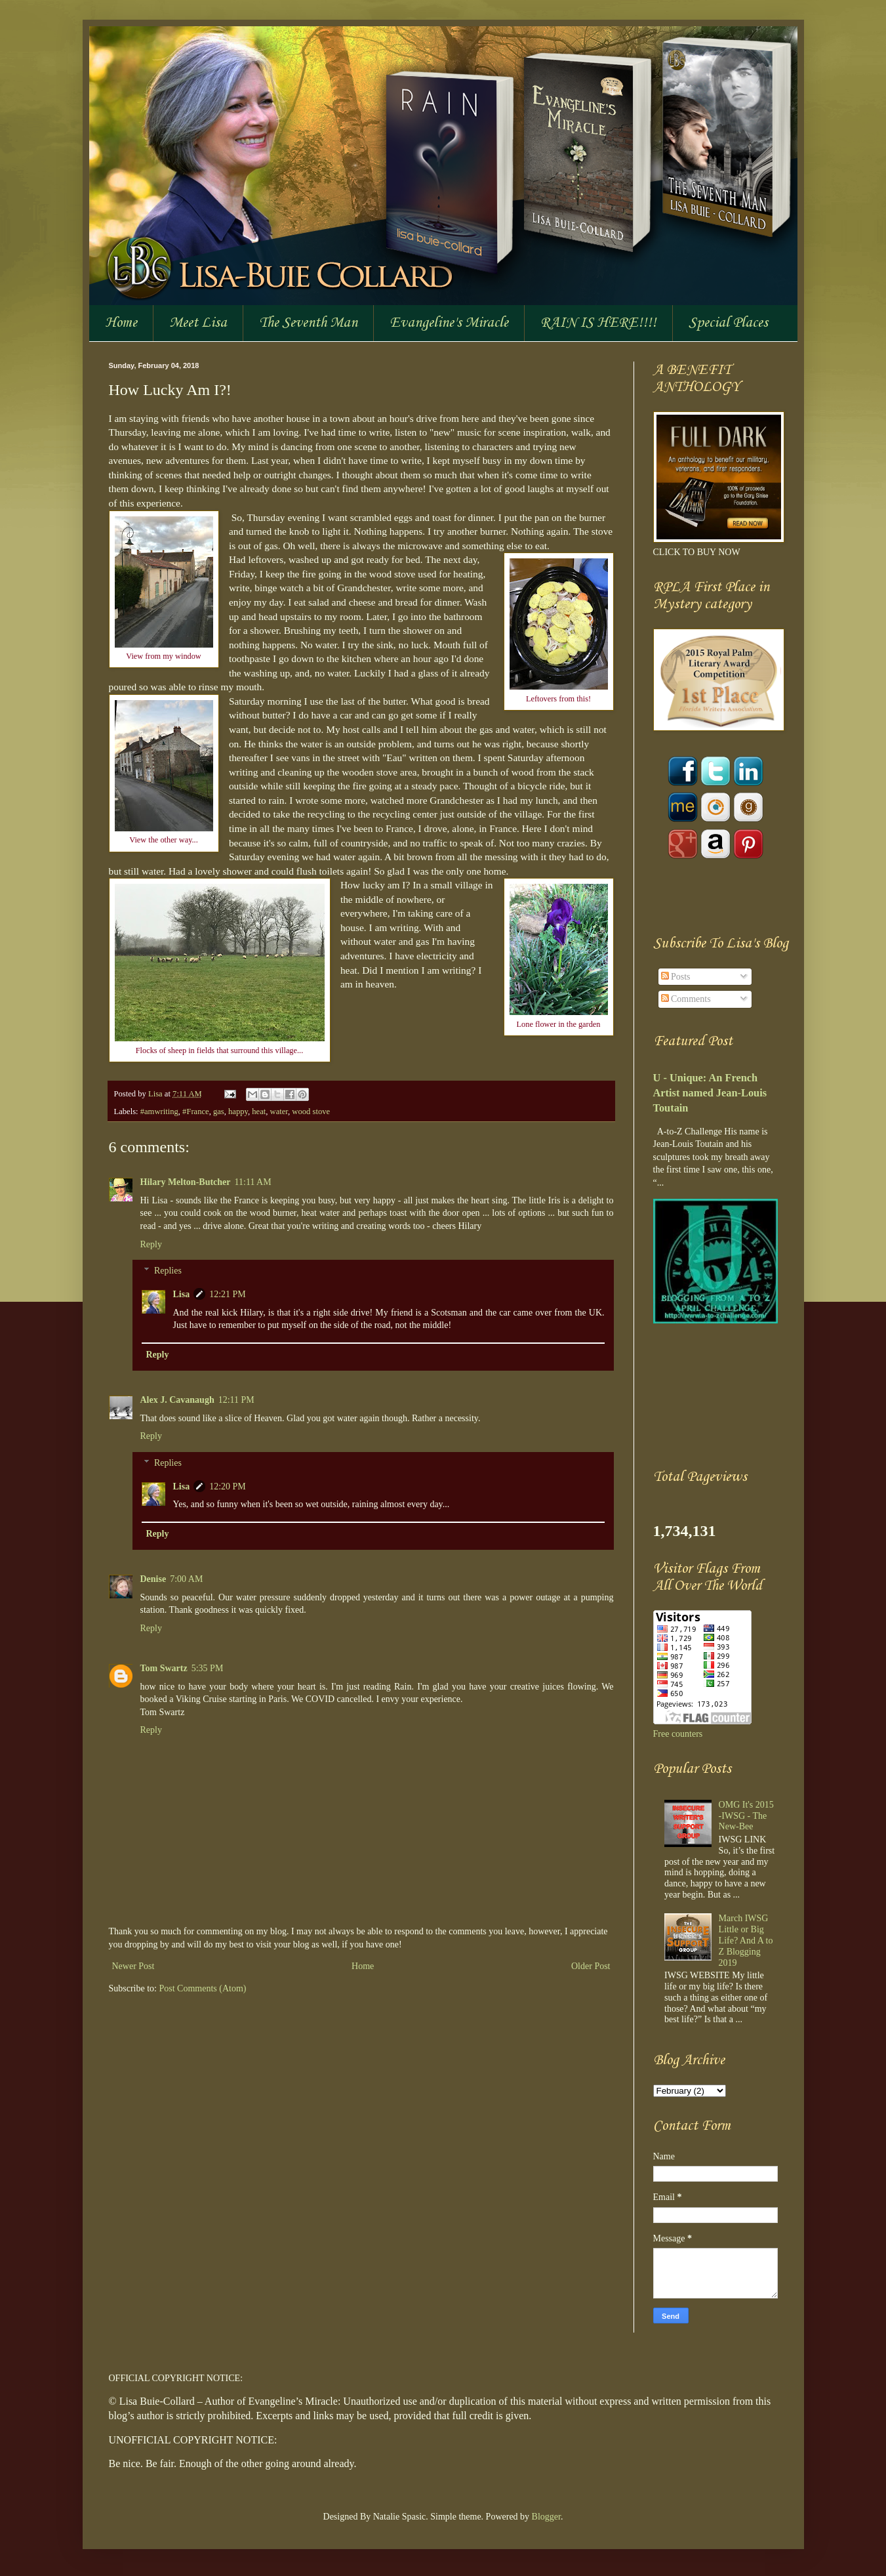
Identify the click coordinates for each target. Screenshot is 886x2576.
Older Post (591, 1966)
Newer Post (133, 1966)
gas (218, 1111)
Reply (151, 1244)
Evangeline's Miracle (449, 322)
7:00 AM (186, 1579)
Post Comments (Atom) (203, 1988)
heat (259, 1111)
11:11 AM (253, 1182)
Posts (676, 977)
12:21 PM (227, 1294)
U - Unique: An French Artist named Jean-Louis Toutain (710, 1092)
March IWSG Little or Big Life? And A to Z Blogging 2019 (746, 1940)
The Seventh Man (308, 322)
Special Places (728, 322)
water (279, 1111)
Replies (168, 1271)
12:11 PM (236, 1400)
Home (121, 322)
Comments (686, 999)
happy (238, 1111)
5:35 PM (207, 1668)
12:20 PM (227, 1486)
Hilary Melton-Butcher (185, 1182)
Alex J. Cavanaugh (177, 1400)
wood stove (311, 1111)
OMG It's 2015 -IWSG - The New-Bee (746, 1816)
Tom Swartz (164, 1668)
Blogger (546, 2517)
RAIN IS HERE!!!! (598, 322)
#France (195, 1111)
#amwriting (159, 1111)
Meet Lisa (198, 322)
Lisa (156, 1093)
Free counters (678, 1734)
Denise (153, 1579)
